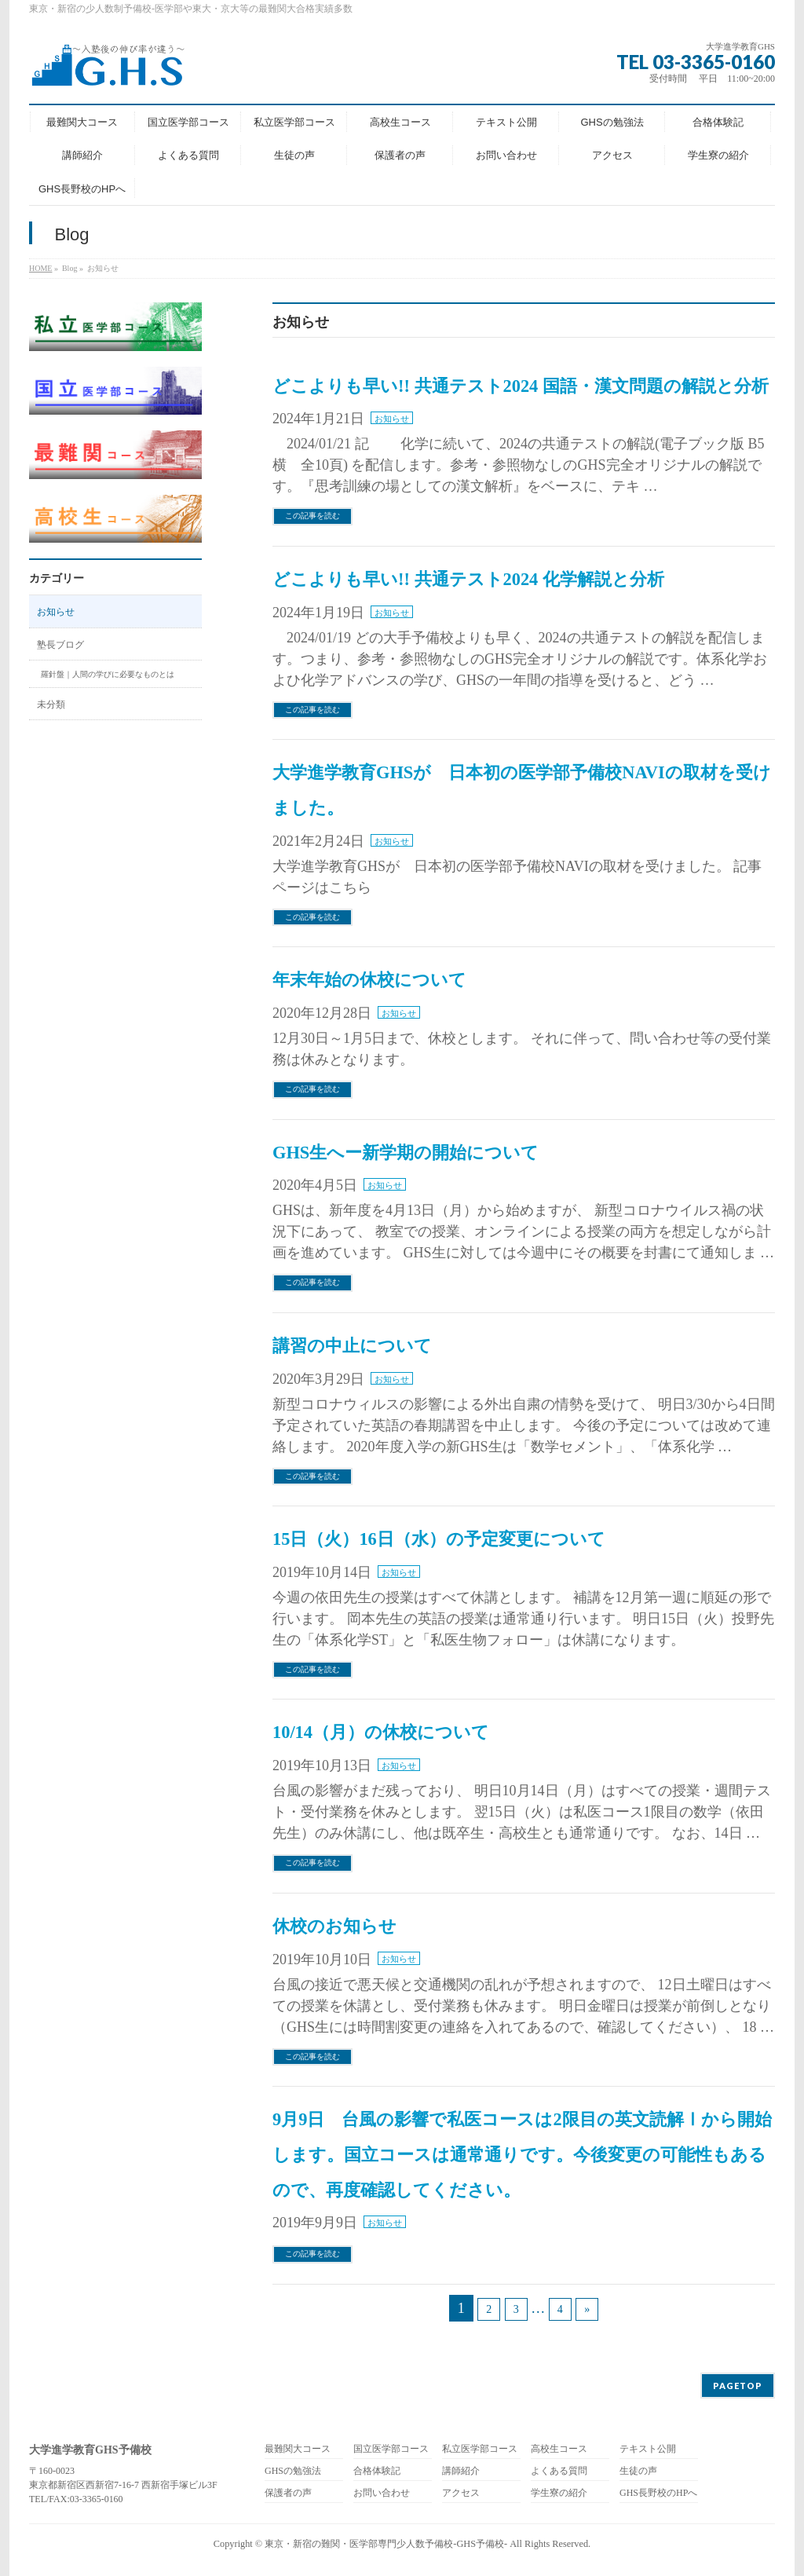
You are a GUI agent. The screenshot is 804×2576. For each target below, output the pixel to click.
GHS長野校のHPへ (658, 2493)
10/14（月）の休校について (380, 1732)
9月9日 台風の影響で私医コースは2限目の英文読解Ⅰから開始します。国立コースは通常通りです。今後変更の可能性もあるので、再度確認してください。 (522, 2154)
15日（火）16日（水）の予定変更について (438, 1539)
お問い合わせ (381, 2493)
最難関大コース (298, 2449)
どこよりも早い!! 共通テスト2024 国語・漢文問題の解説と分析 (520, 386)
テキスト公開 (647, 2449)
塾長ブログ (60, 644)
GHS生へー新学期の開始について (405, 1152)
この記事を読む (312, 515)
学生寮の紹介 (559, 2493)
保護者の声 (288, 2493)
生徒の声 (638, 2471)
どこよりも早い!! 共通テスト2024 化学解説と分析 (468, 579)
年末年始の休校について (369, 980)
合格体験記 (376, 2471)
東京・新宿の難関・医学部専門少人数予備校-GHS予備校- (386, 2543)
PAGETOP (737, 2385)
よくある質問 (559, 2471)
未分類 (51, 704)
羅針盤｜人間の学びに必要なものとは (107, 674)
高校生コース (559, 2449)
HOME (40, 268)
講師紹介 (461, 2471)
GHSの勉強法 (293, 2471)
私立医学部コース (479, 2449)
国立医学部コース (391, 2449)
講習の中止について (352, 1346)
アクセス (461, 2493)
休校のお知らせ (334, 1926)
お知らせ (392, 418)
